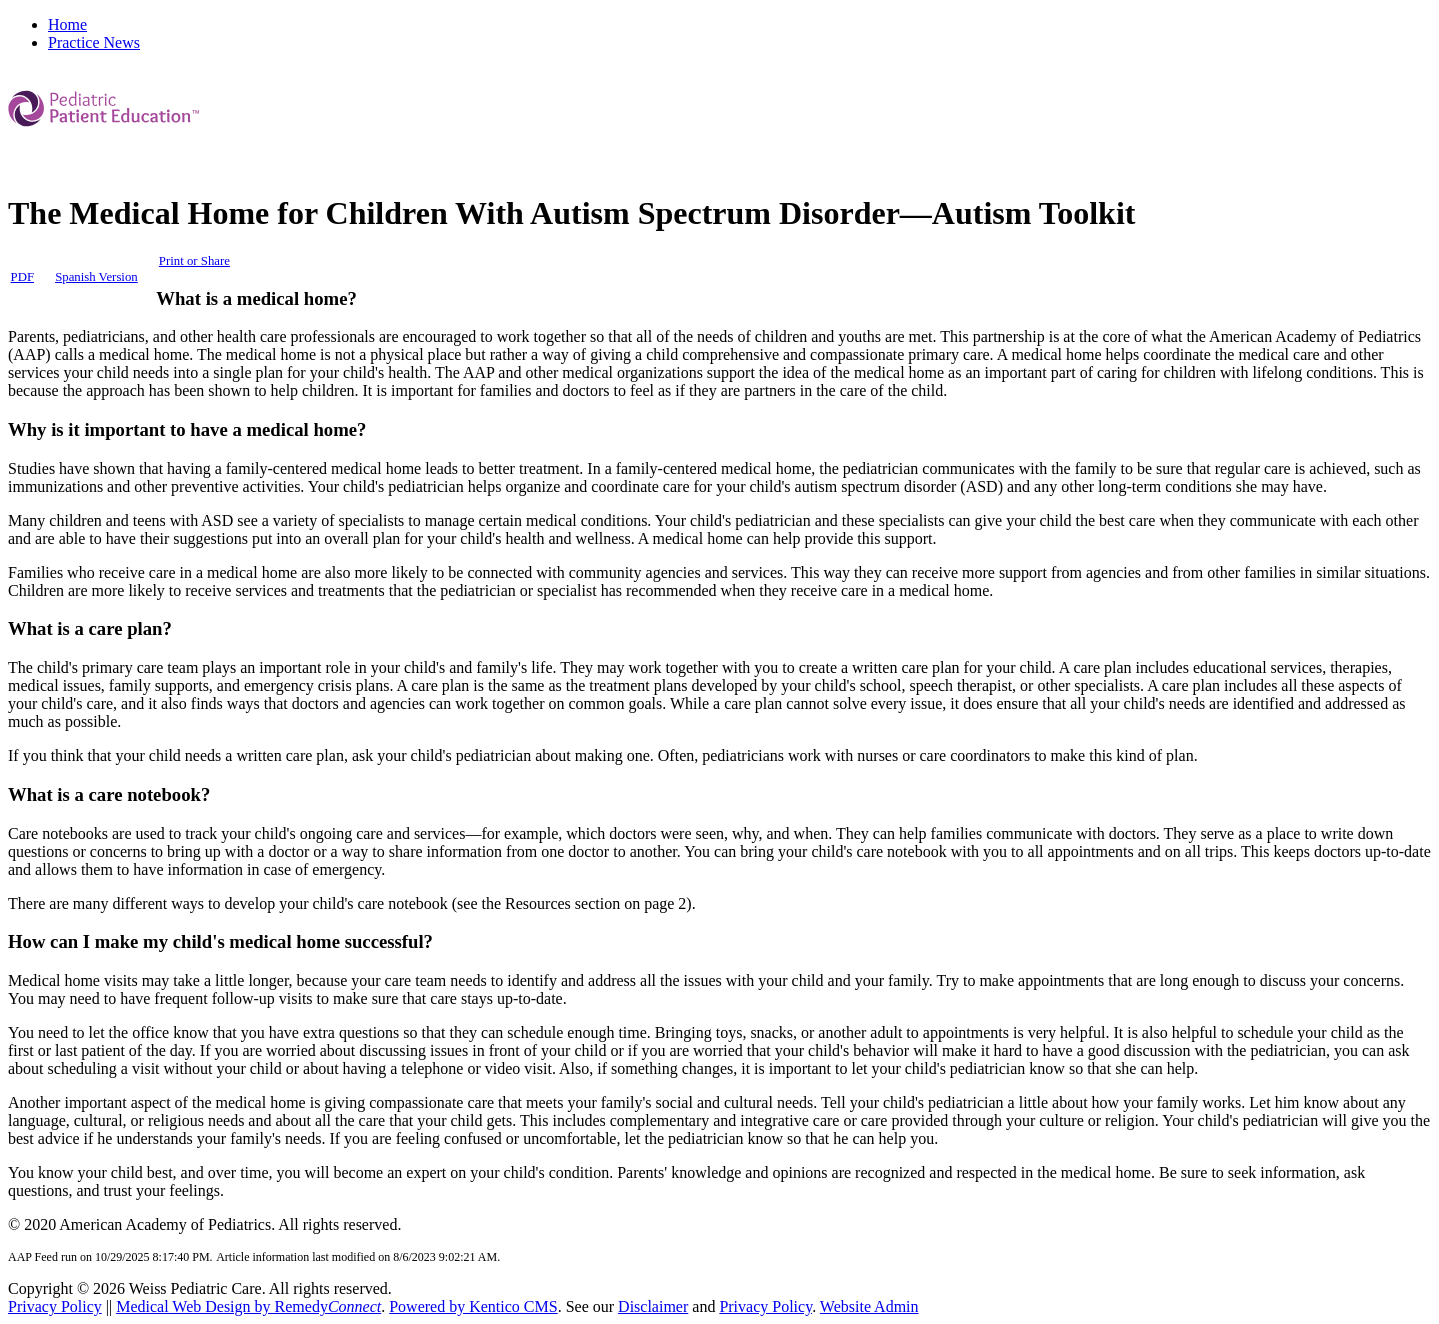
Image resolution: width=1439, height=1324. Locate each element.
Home (67, 24)
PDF (22, 277)
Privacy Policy (55, 1306)
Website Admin (869, 1306)
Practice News (94, 42)
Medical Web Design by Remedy (248, 1306)
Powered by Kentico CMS (473, 1306)
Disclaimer (653, 1306)
